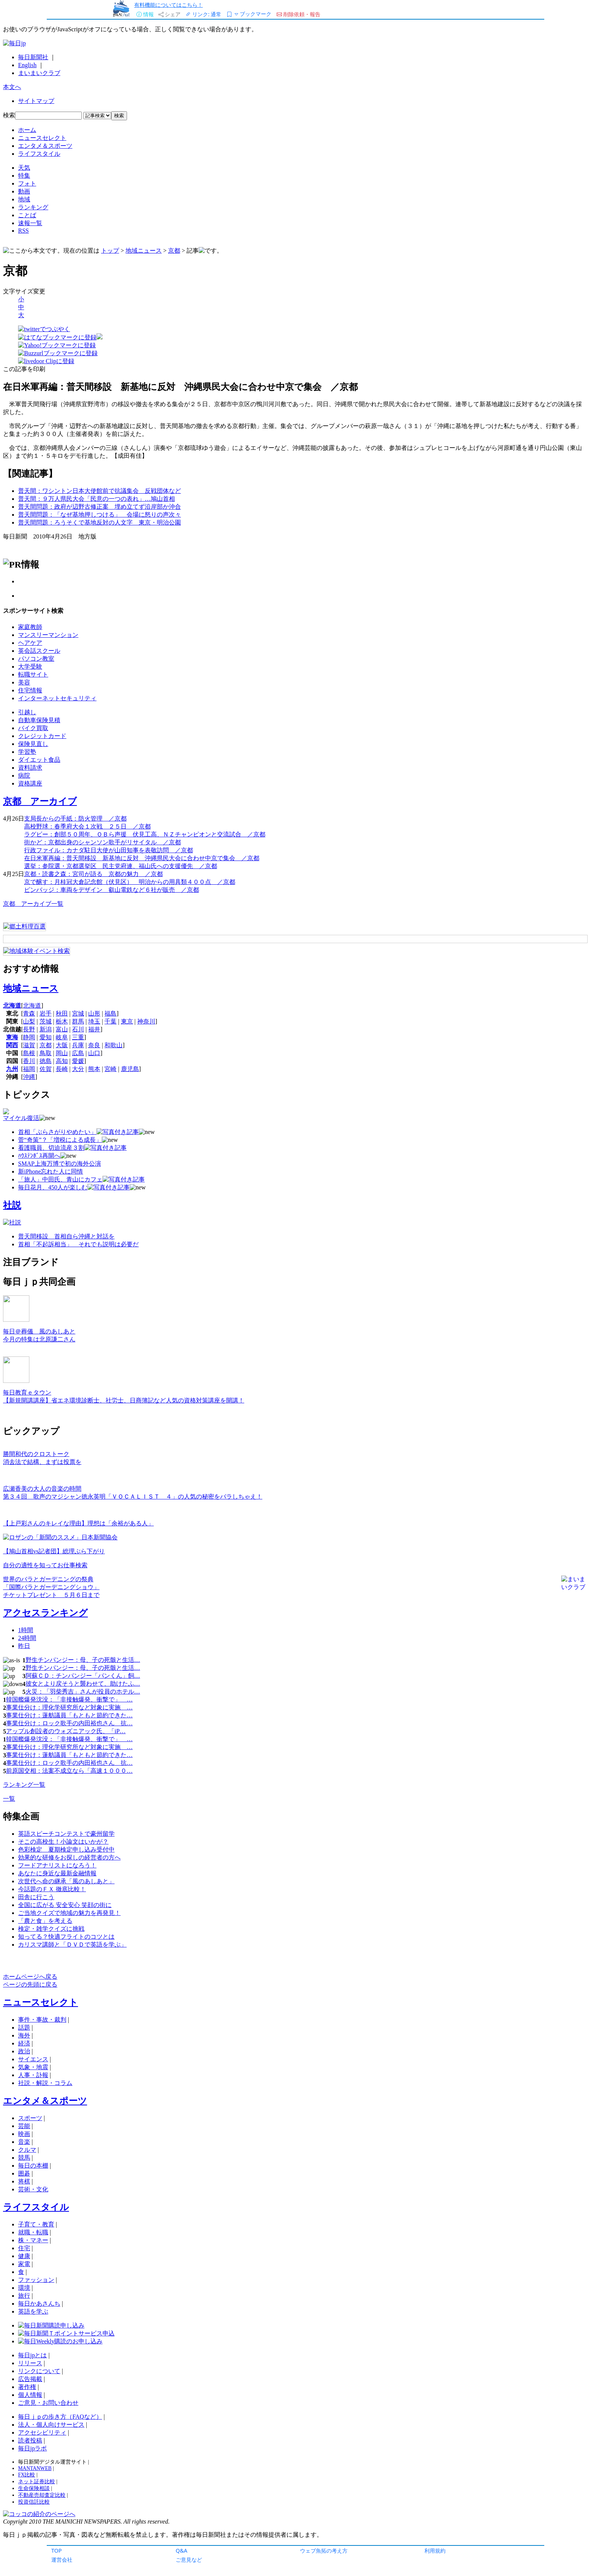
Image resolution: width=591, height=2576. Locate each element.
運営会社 (61, 2559)
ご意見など (189, 2559)
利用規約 (435, 2550)
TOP (56, 2550)
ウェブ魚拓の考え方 (324, 2550)
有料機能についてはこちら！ (168, 4)
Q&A (181, 2550)
